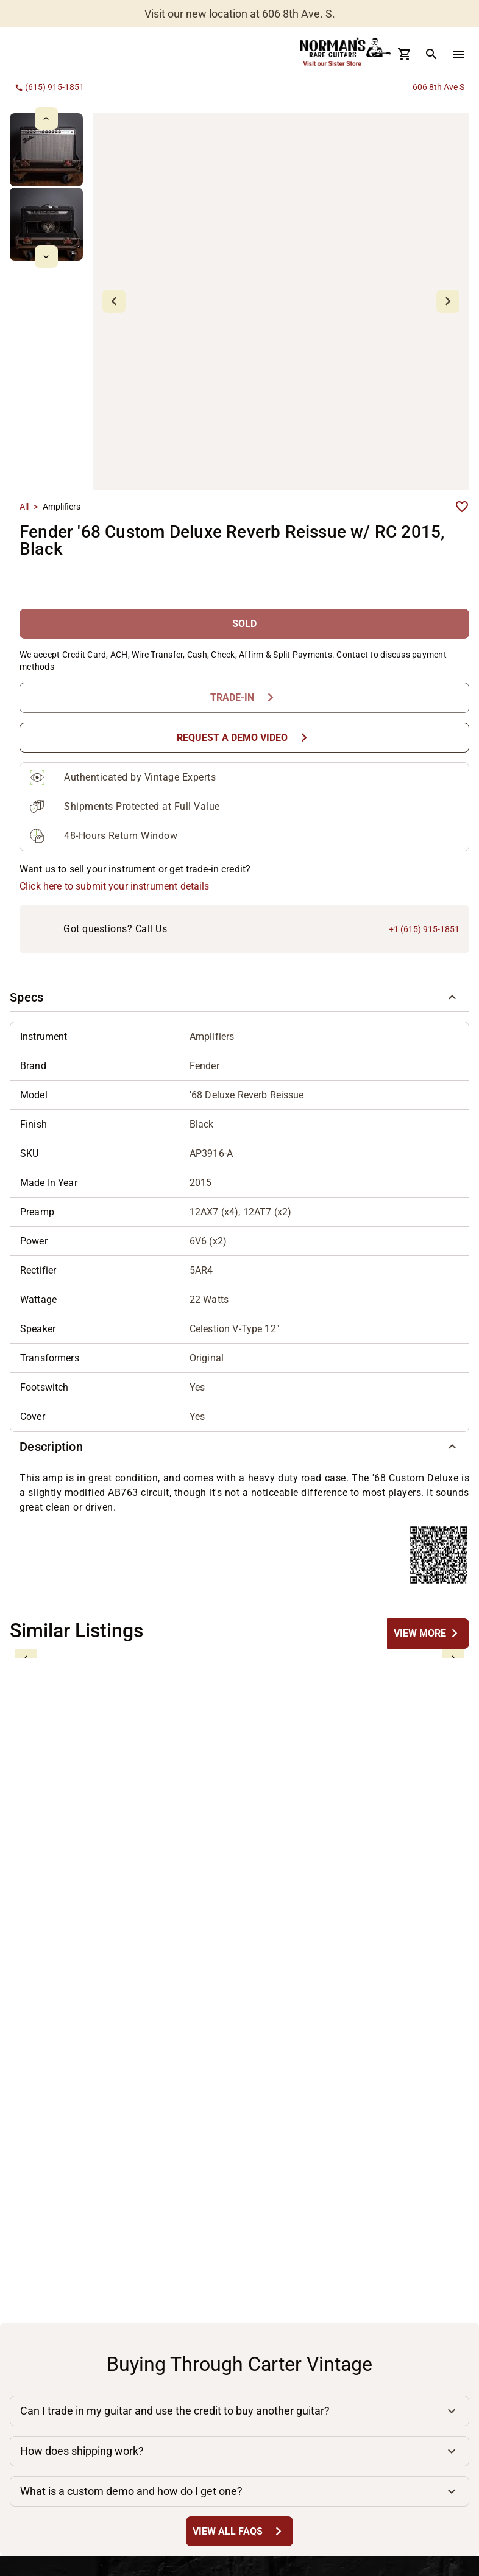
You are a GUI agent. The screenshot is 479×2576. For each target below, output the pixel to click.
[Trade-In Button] (244, 697)
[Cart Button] (404, 54)
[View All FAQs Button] (239, 2531)
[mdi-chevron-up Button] (46, 118)
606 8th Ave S (438, 87)
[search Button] (431, 54)
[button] (239, 997)
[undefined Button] (428, 1633)
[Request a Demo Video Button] (244, 738)
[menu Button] (458, 54)
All (24, 506)
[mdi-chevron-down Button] (46, 256)
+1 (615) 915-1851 (424, 929)
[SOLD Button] (244, 624)
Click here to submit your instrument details (115, 886)
